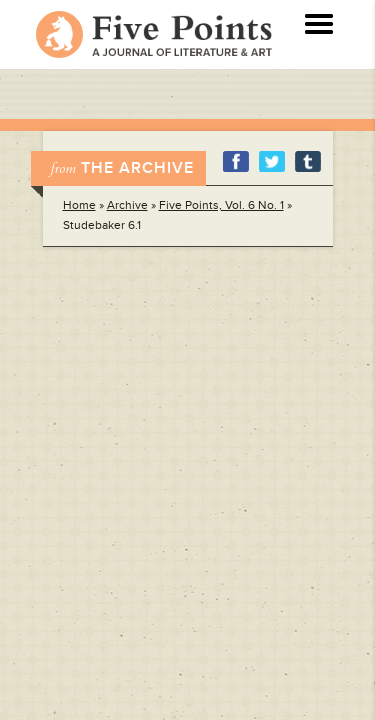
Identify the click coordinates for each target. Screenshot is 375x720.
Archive (127, 205)
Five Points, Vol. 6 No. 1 (221, 205)
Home (79, 205)
